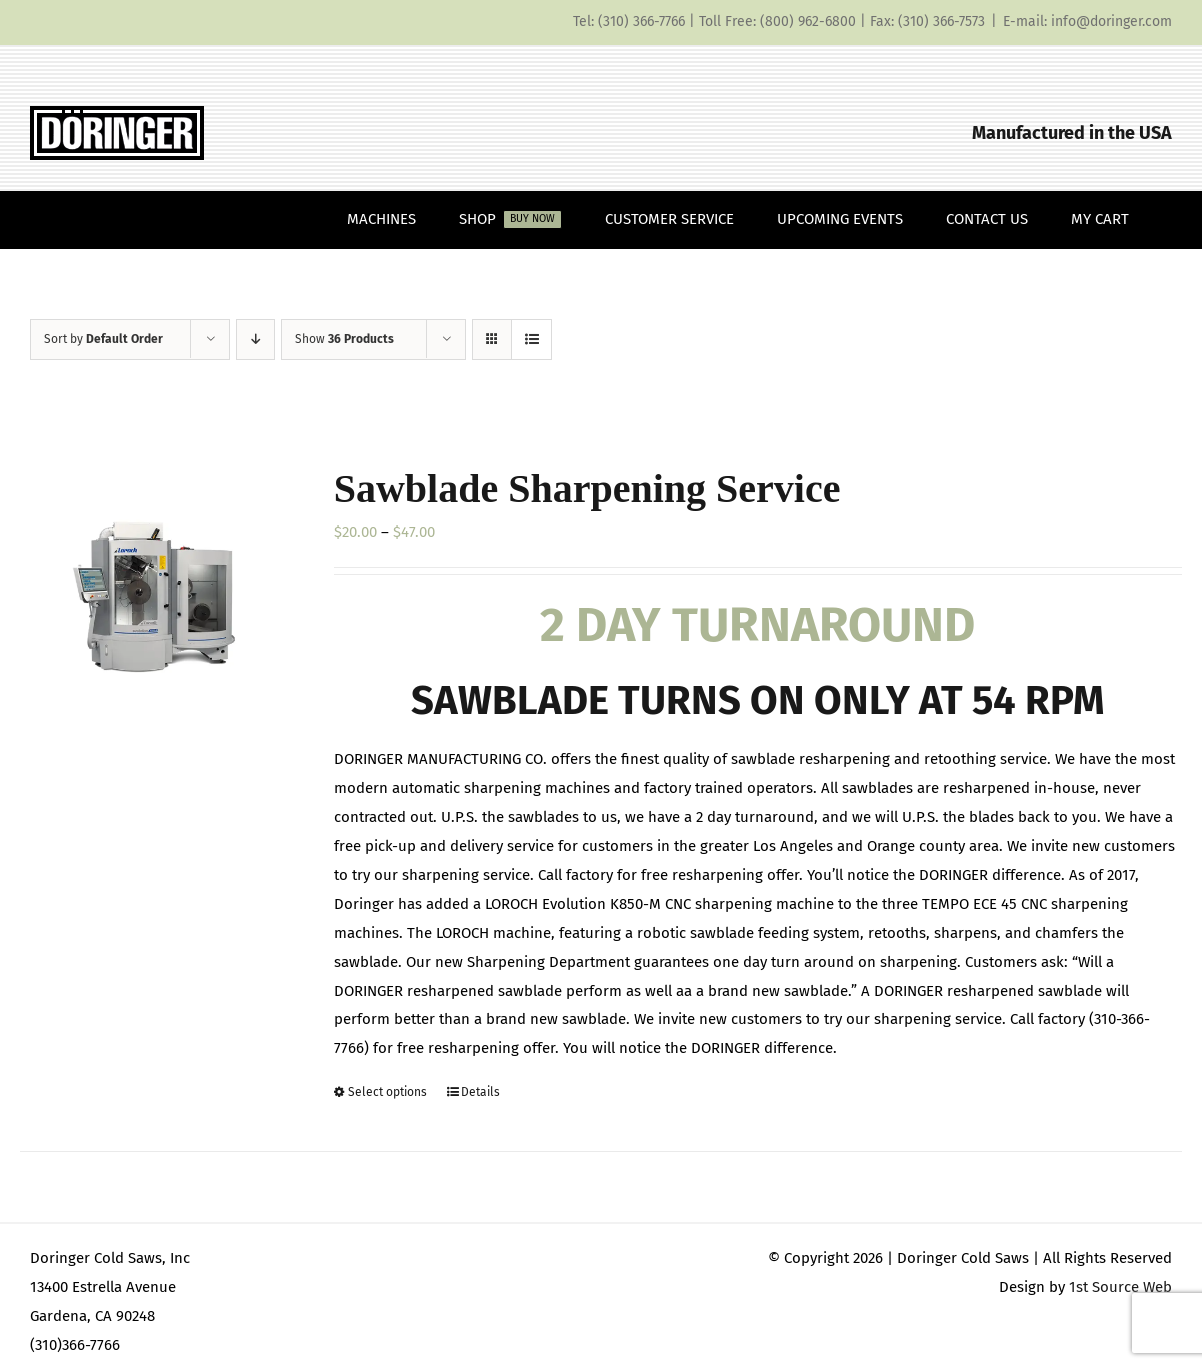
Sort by (103, 339)
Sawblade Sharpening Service (587, 488)
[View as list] (531, 339)
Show (344, 339)
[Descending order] (255, 339)
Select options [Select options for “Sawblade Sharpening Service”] (387, 1092)
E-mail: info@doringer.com (1087, 21)
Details (480, 1092)
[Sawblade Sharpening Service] (153, 593)
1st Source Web (1120, 1287)
